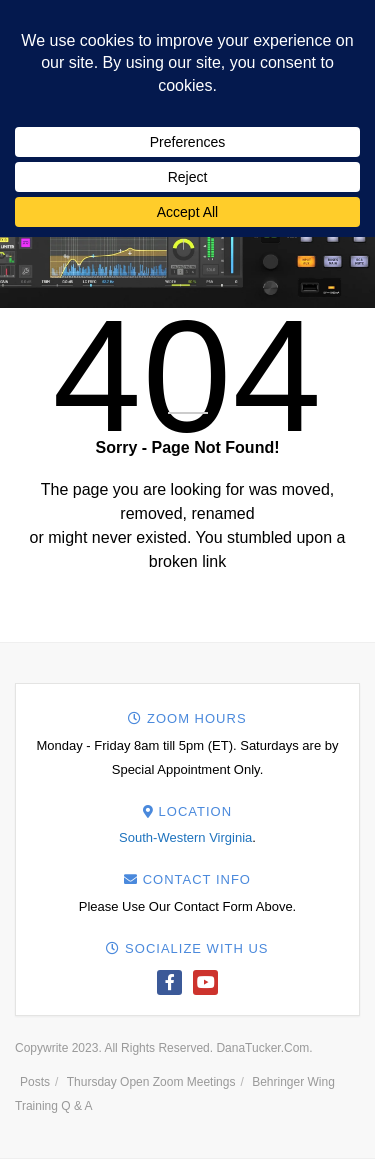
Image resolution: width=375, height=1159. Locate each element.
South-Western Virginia (185, 837)
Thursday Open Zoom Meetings (151, 1082)
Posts (35, 1082)
